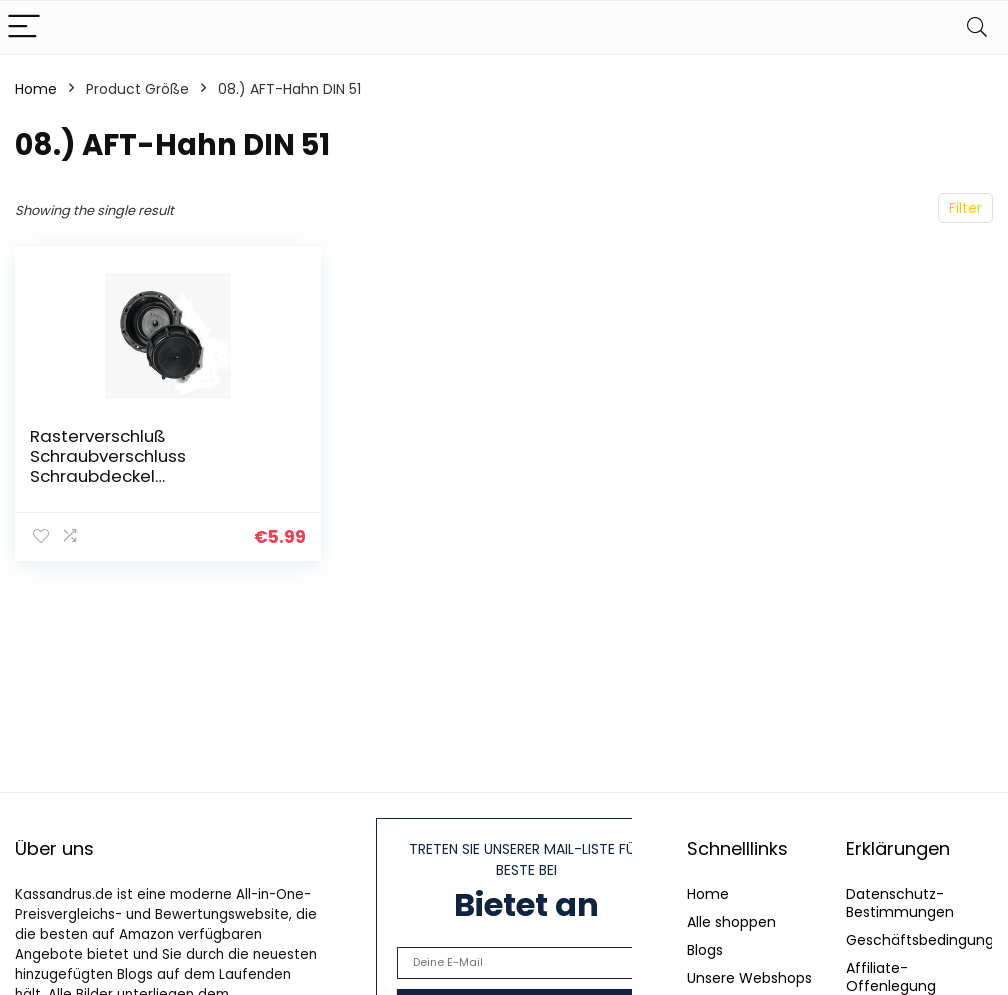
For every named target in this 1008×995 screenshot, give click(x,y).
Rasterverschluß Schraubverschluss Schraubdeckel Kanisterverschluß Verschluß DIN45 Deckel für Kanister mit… (155, 476)
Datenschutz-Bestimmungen (900, 903)
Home (36, 89)
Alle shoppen (731, 922)
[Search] (977, 27)
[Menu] (24, 27)
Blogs (705, 950)
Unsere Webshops (749, 978)
